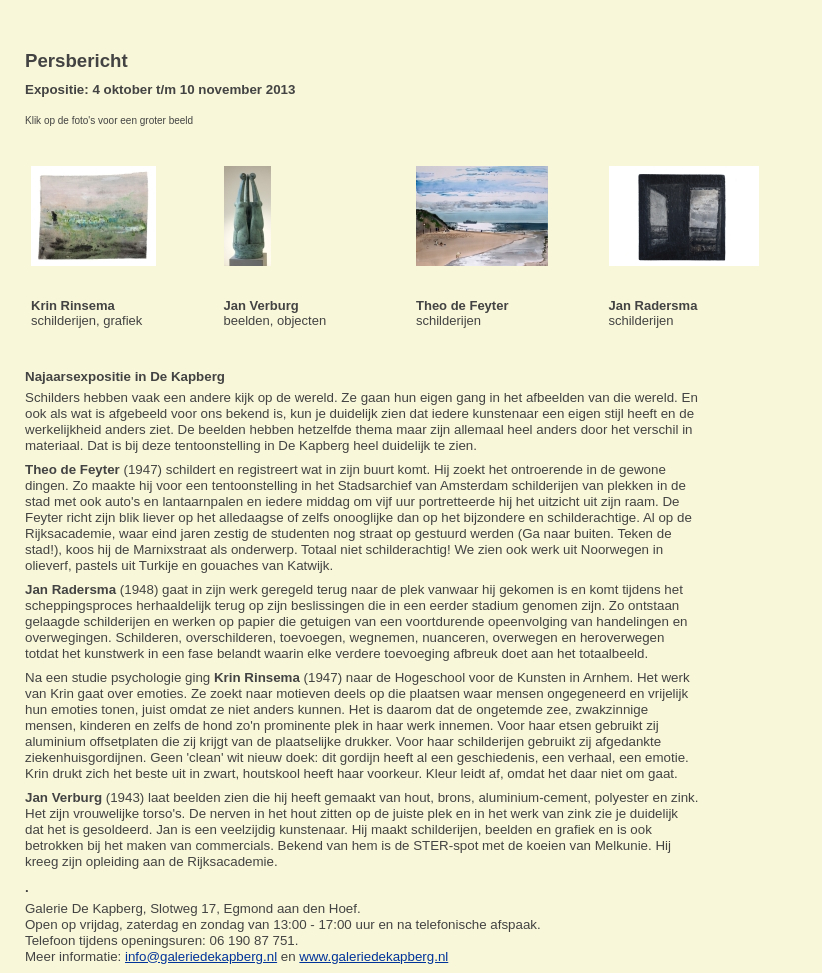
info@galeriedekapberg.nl (201, 956)
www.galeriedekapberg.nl (373, 956)
